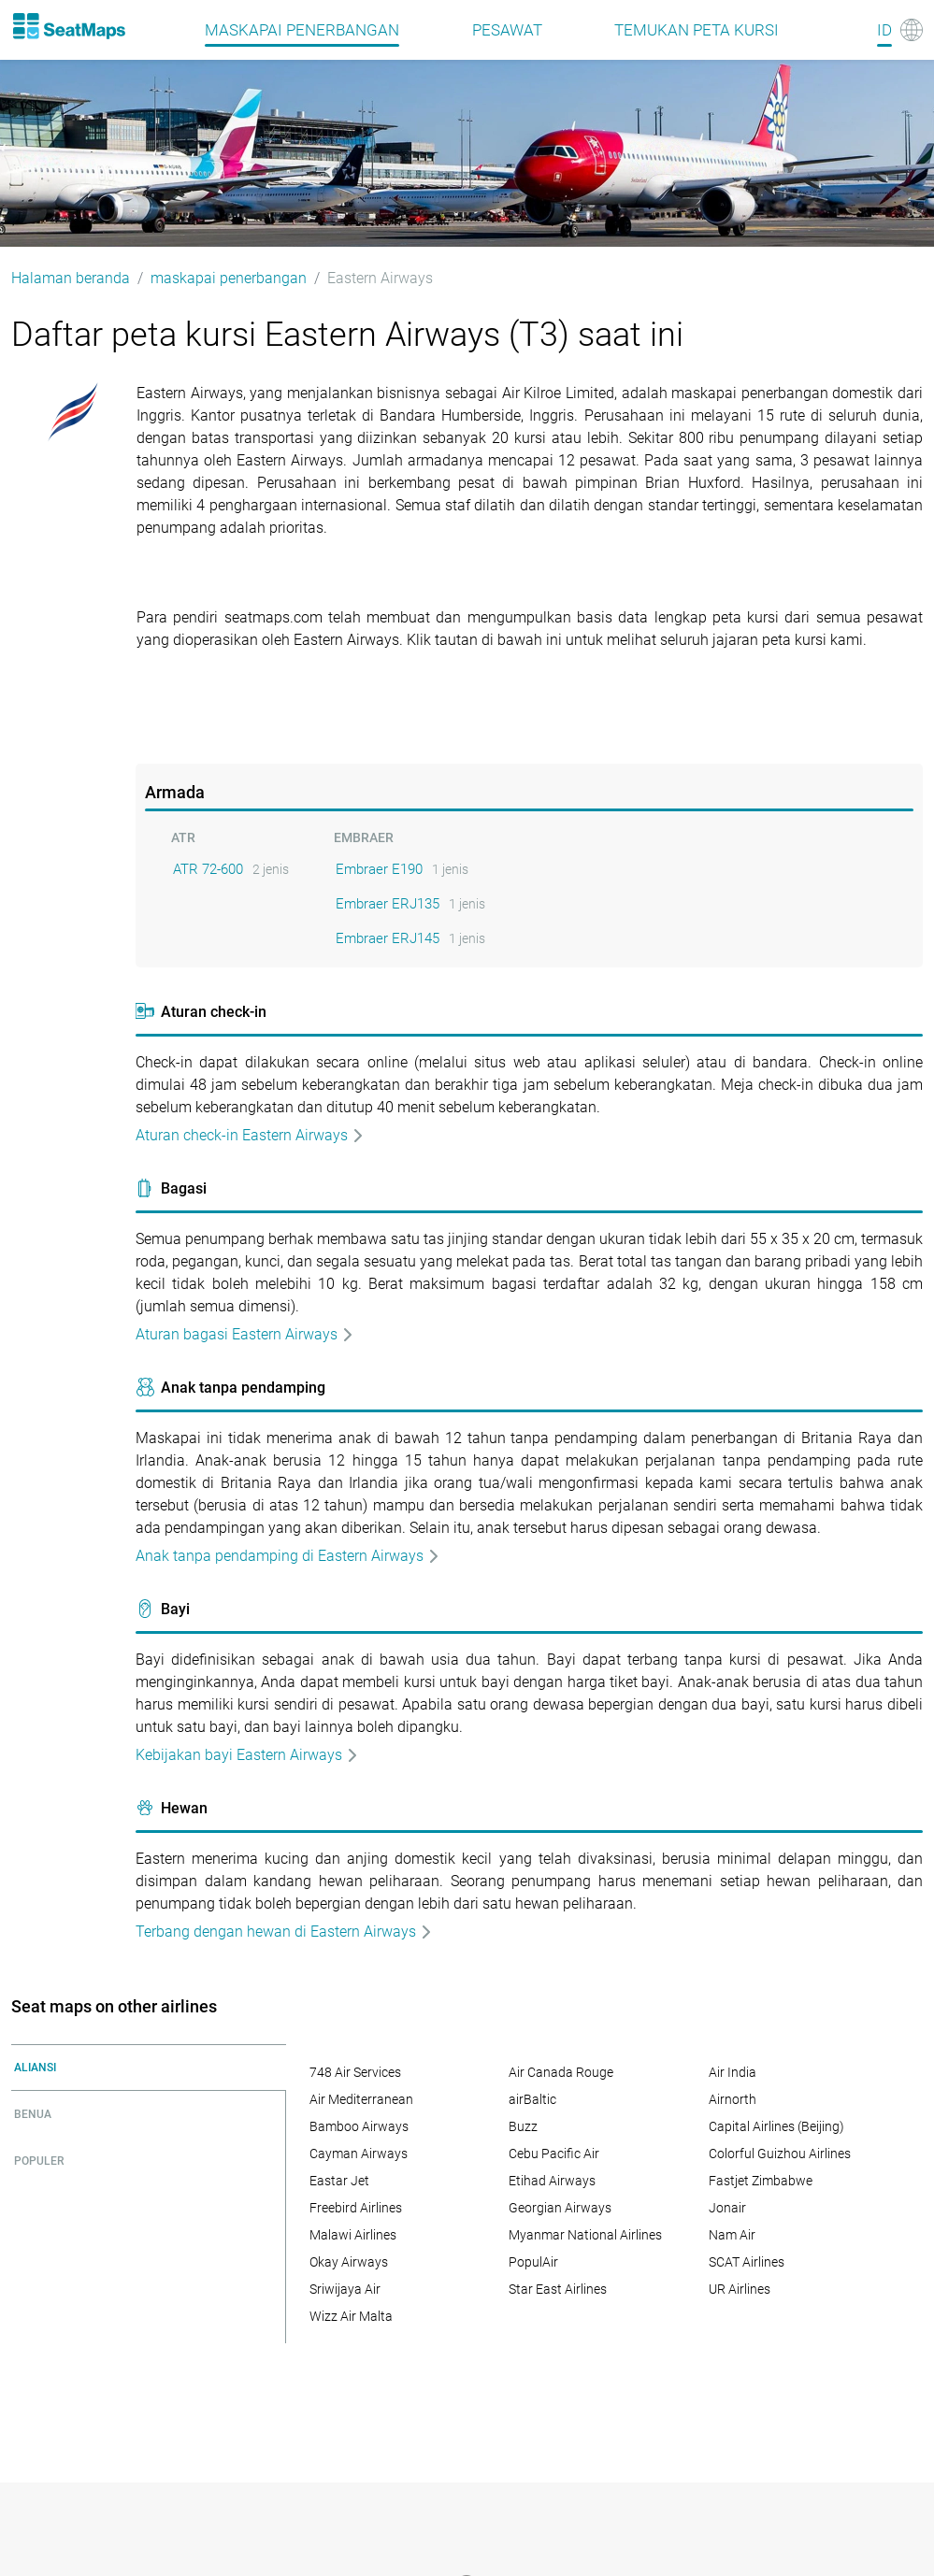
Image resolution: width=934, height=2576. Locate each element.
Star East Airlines (558, 2289)
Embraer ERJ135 (387, 903)
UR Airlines (739, 2289)
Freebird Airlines (355, 2207)
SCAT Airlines (746, 2261)
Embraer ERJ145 (387, 938)
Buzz (523, 2126)
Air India (732, 2072)
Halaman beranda (70, 278)
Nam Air (732, 2234)
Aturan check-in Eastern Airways (250, 1135)
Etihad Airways (552, 2180)
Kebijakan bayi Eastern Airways (247, 1755)
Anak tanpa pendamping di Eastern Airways (288, 1556)
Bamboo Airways (359, 2126)
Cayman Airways (358, 2153)
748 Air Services (355, 2072)
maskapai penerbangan (302, 30)
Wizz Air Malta (351, 2316)
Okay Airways (348, 2261)
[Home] (68, 26)
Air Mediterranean (361, 2099)
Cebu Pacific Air (554, 2153)
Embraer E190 (379, 869)
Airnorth (732, 2099)
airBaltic (532, 2099)
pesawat (507, 30)
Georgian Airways (560, 2207)
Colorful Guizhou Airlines (780, 2153)
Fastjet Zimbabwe (760, 2180)
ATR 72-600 (208, 869)
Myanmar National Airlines (585, 2234)
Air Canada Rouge (561, 2072)
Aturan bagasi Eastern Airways (245, 1334)
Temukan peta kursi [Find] (696, 30)
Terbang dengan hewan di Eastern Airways (284, 1931)
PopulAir (533, 2261)
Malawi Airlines (352, 2234)
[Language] (900, 30)
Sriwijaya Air (345, 2289)
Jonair (727, 2207)
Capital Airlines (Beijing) (776, 2126)
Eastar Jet (339, 2180)
